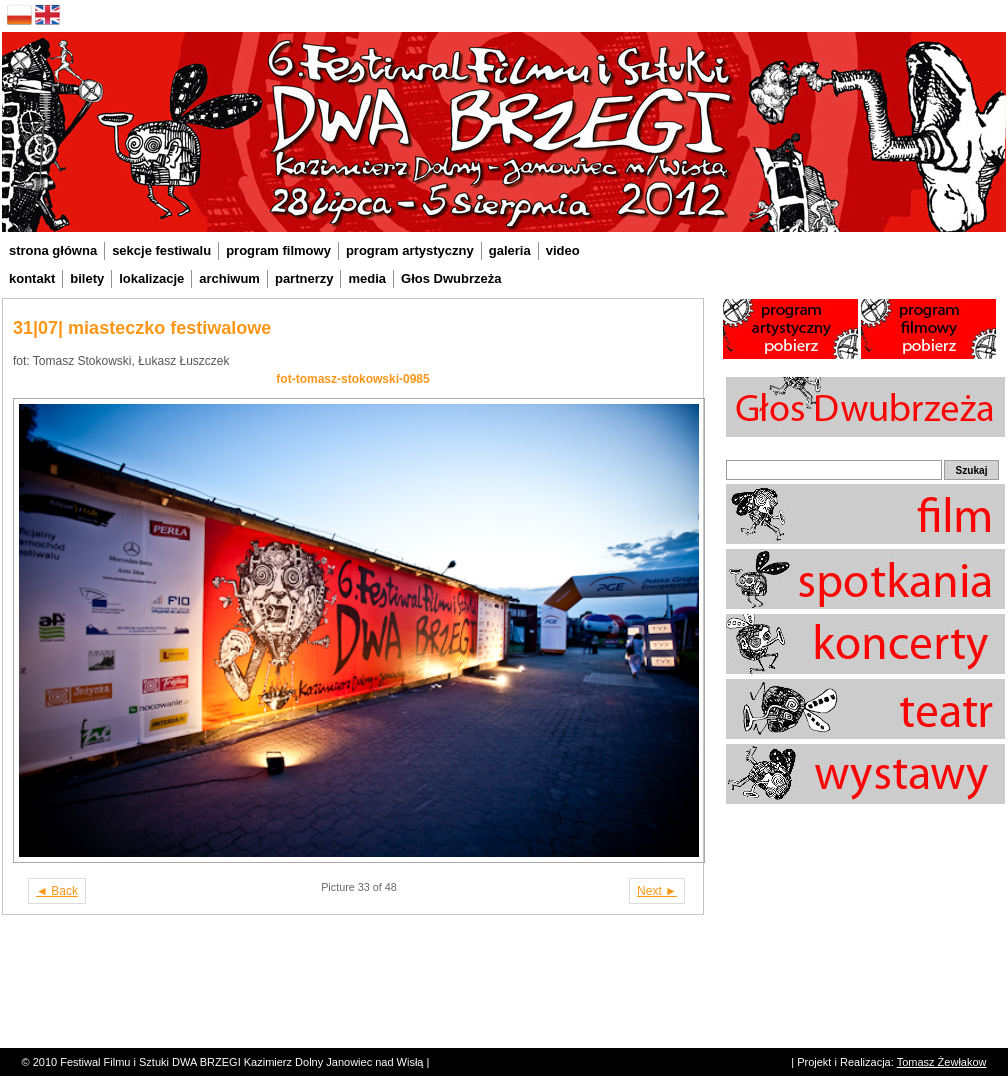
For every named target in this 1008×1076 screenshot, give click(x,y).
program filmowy (278, 250)
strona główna (53, 250)
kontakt (32, 278)
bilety (87, 278)
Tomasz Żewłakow (942, 1062)
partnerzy (304, 278)
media (367, 278)
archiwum (229, 278)
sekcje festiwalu (161, 250)
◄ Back (57, 891)
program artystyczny (410, 250)
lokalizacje (151, 278)
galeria (510, 250)
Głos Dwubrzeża (451, 278)
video (563, 250)
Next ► (657, 891)
